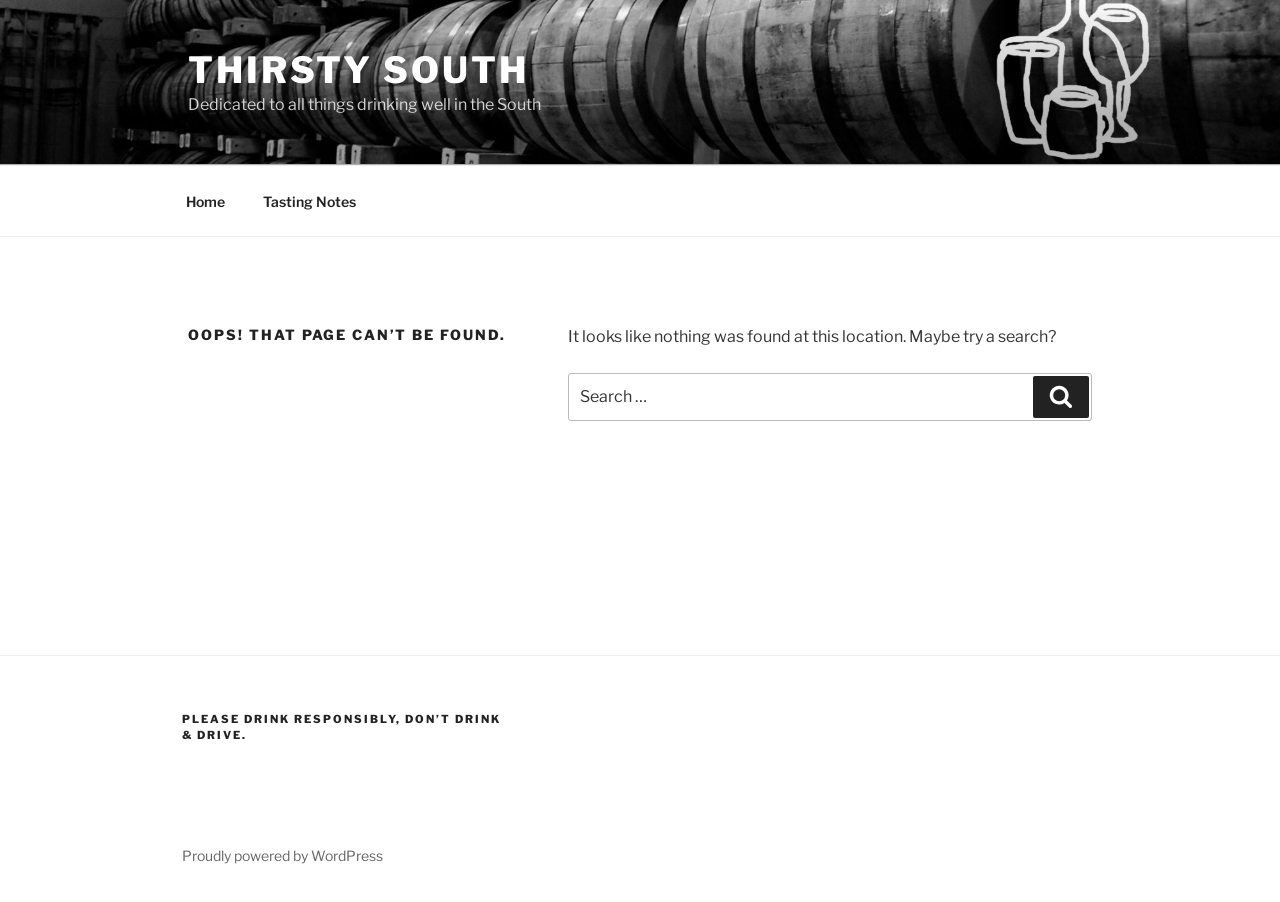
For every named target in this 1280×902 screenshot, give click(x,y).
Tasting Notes (309, 201)
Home (205, 201)
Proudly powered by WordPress (282, 855)
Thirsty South (358, 70)
